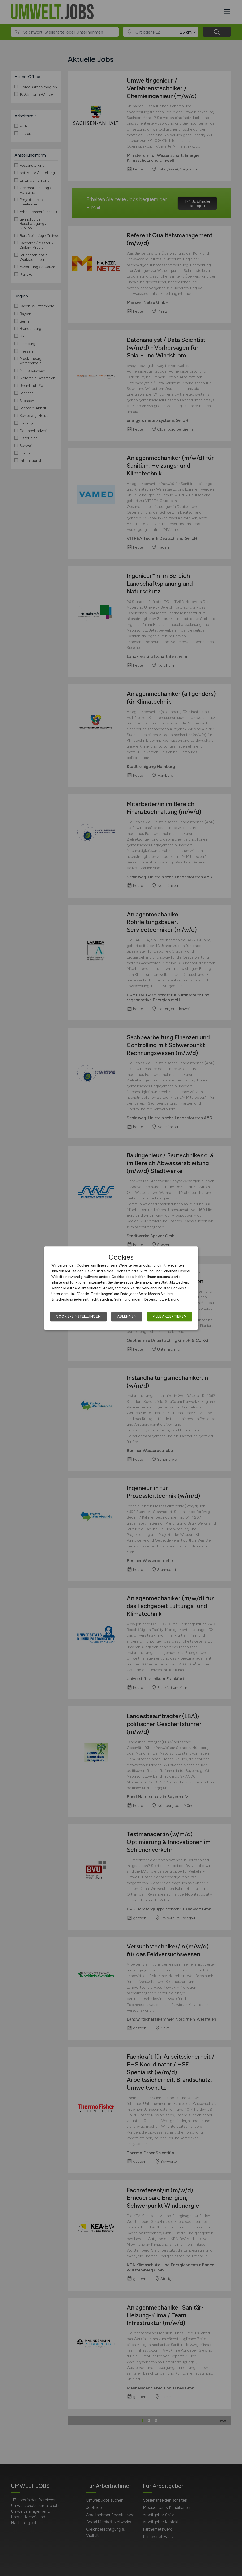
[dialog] (121, 1288)
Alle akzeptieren (169, 1316)
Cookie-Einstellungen (78, 1316)
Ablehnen (126, 1316)
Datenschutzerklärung (161, 1299)
